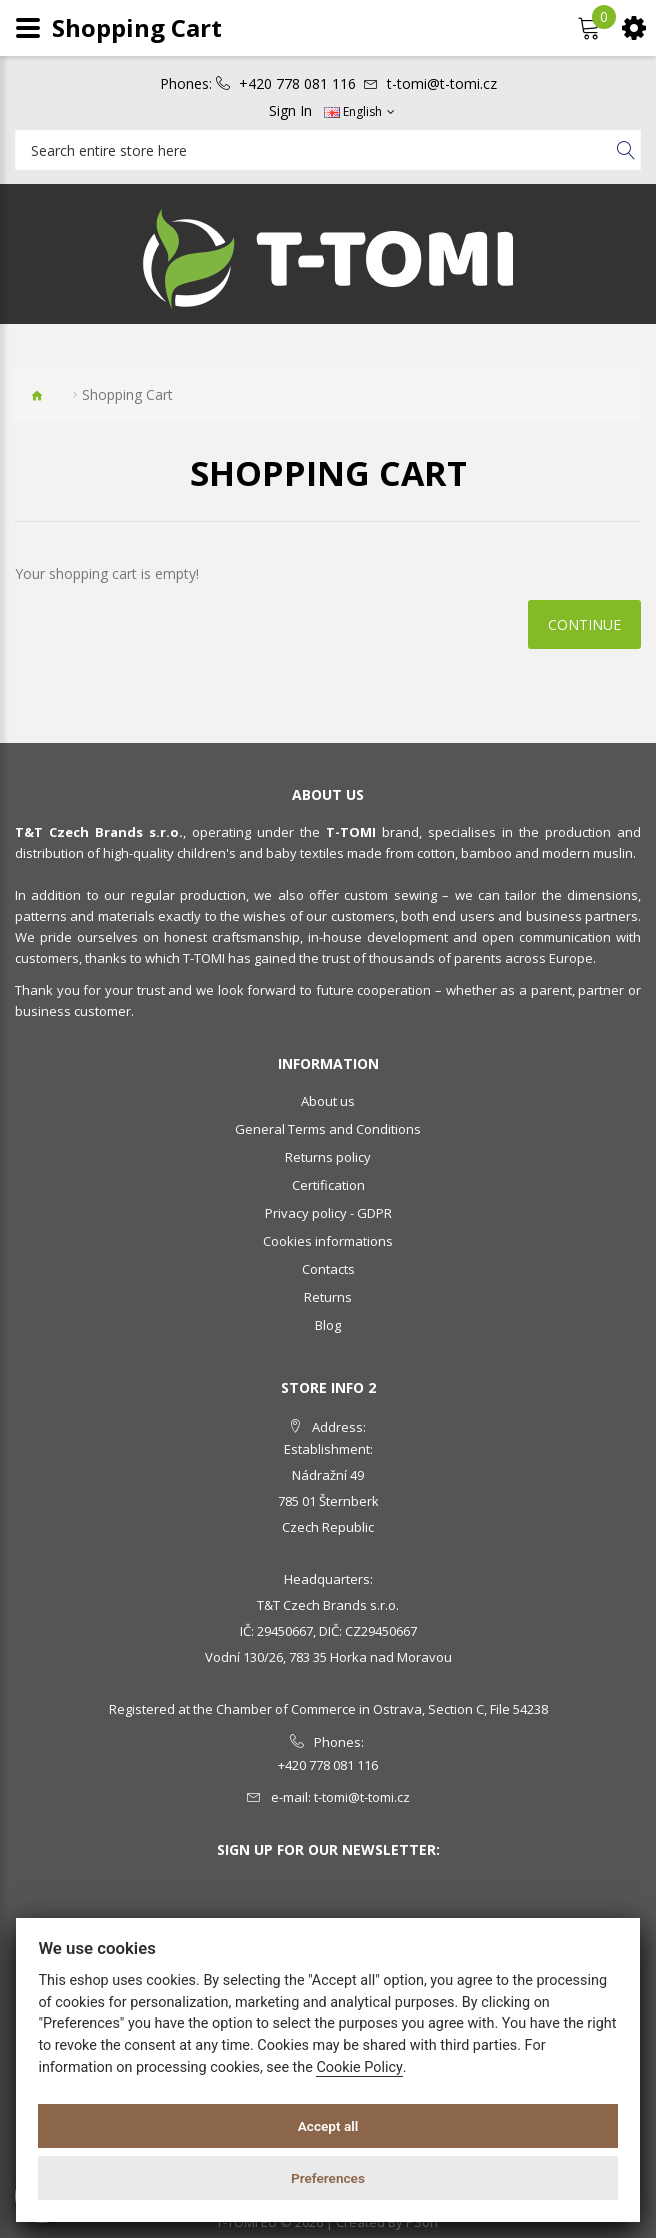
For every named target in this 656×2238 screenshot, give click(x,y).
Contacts (328, 1269)
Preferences (328, 2178)
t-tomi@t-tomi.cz (442, 84)
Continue (584, 624)
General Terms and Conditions (328, 1129)
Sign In (290, 111)
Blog (328, 1325)
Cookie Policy (359, 2067)
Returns (328, 1297)
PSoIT (423, 2222)
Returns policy (328, 1157)
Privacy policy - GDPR (328, 1213)
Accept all (328, 2126)
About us (328, 1101)
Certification (328, 1185)
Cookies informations (328, 1241)
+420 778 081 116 (297, 84)
